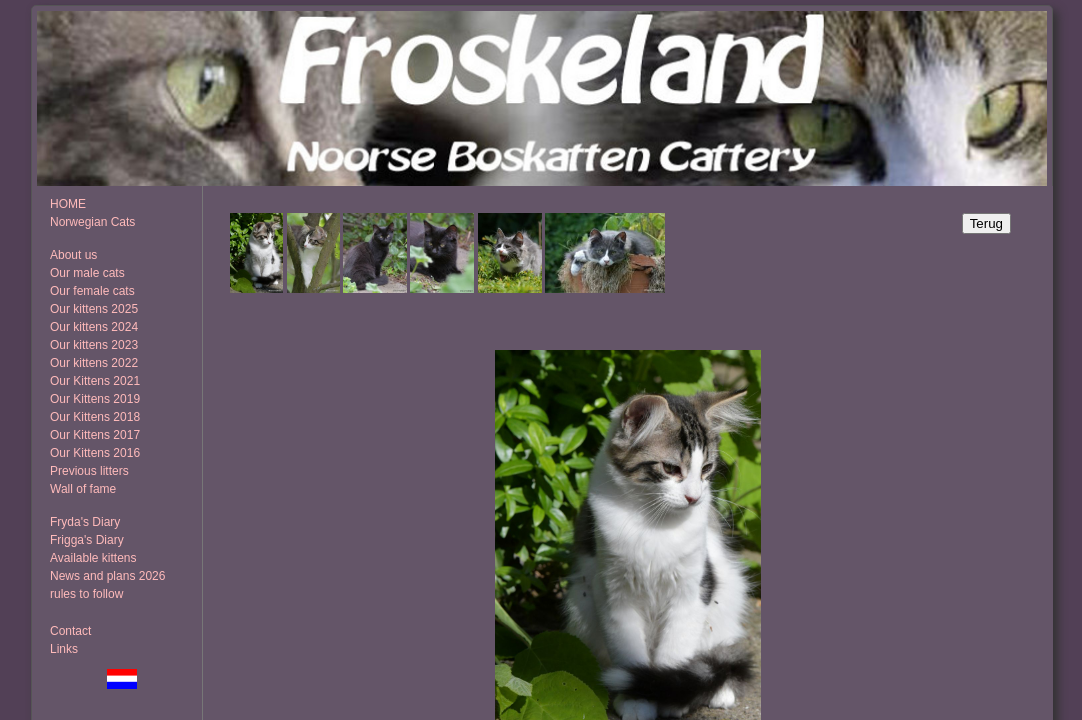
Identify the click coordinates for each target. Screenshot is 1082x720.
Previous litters (89, 471)
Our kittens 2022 (94, 363)
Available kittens (93, 558)
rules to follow (86, 594)
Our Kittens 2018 (95, 417)
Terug (986, 223)
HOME (68, 204)
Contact (70, 631)
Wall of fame (83, 489)
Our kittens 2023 (94, 345)
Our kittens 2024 (94, 327)
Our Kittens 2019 (95, 399)
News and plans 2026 (107, 576)
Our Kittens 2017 (95, 435)
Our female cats (92, 291)
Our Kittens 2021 (95, 381)
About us (73, 255)
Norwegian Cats (92, 222)
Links (64, 649)
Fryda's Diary (85, 522)
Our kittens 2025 (94, 309)
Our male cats (87, 273)
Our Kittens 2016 (95, 453)
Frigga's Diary (87, 540)
